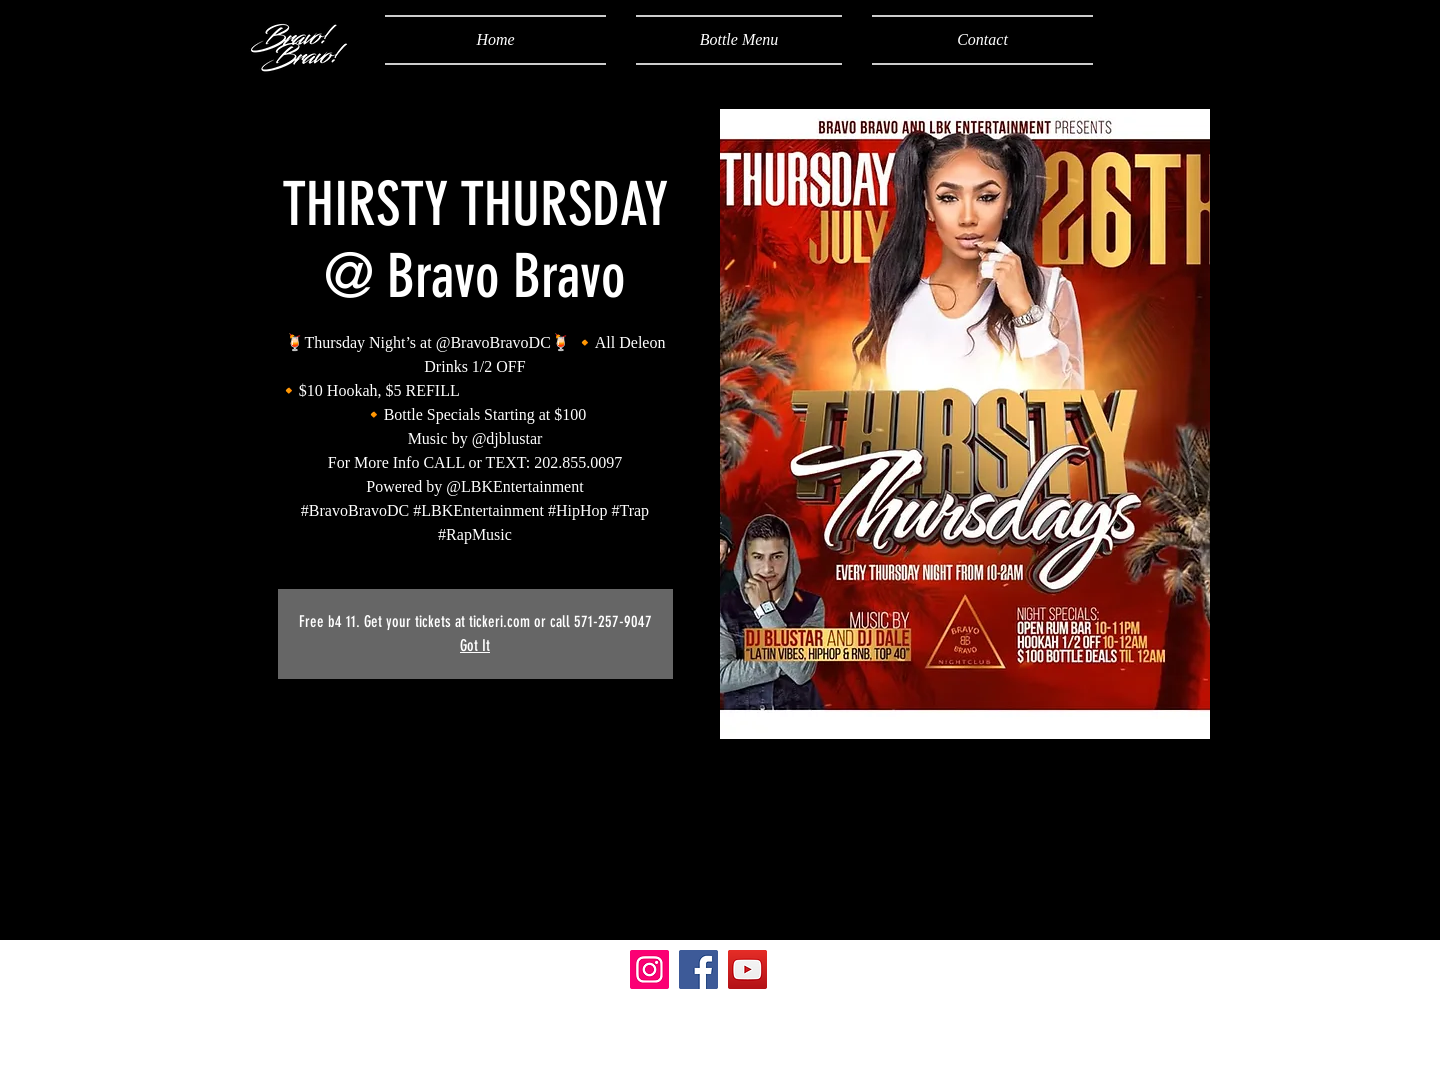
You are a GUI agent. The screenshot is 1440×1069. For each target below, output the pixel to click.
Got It (475, 645)
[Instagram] (649, 969)
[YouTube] (747, 969)
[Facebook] (698, 969)
